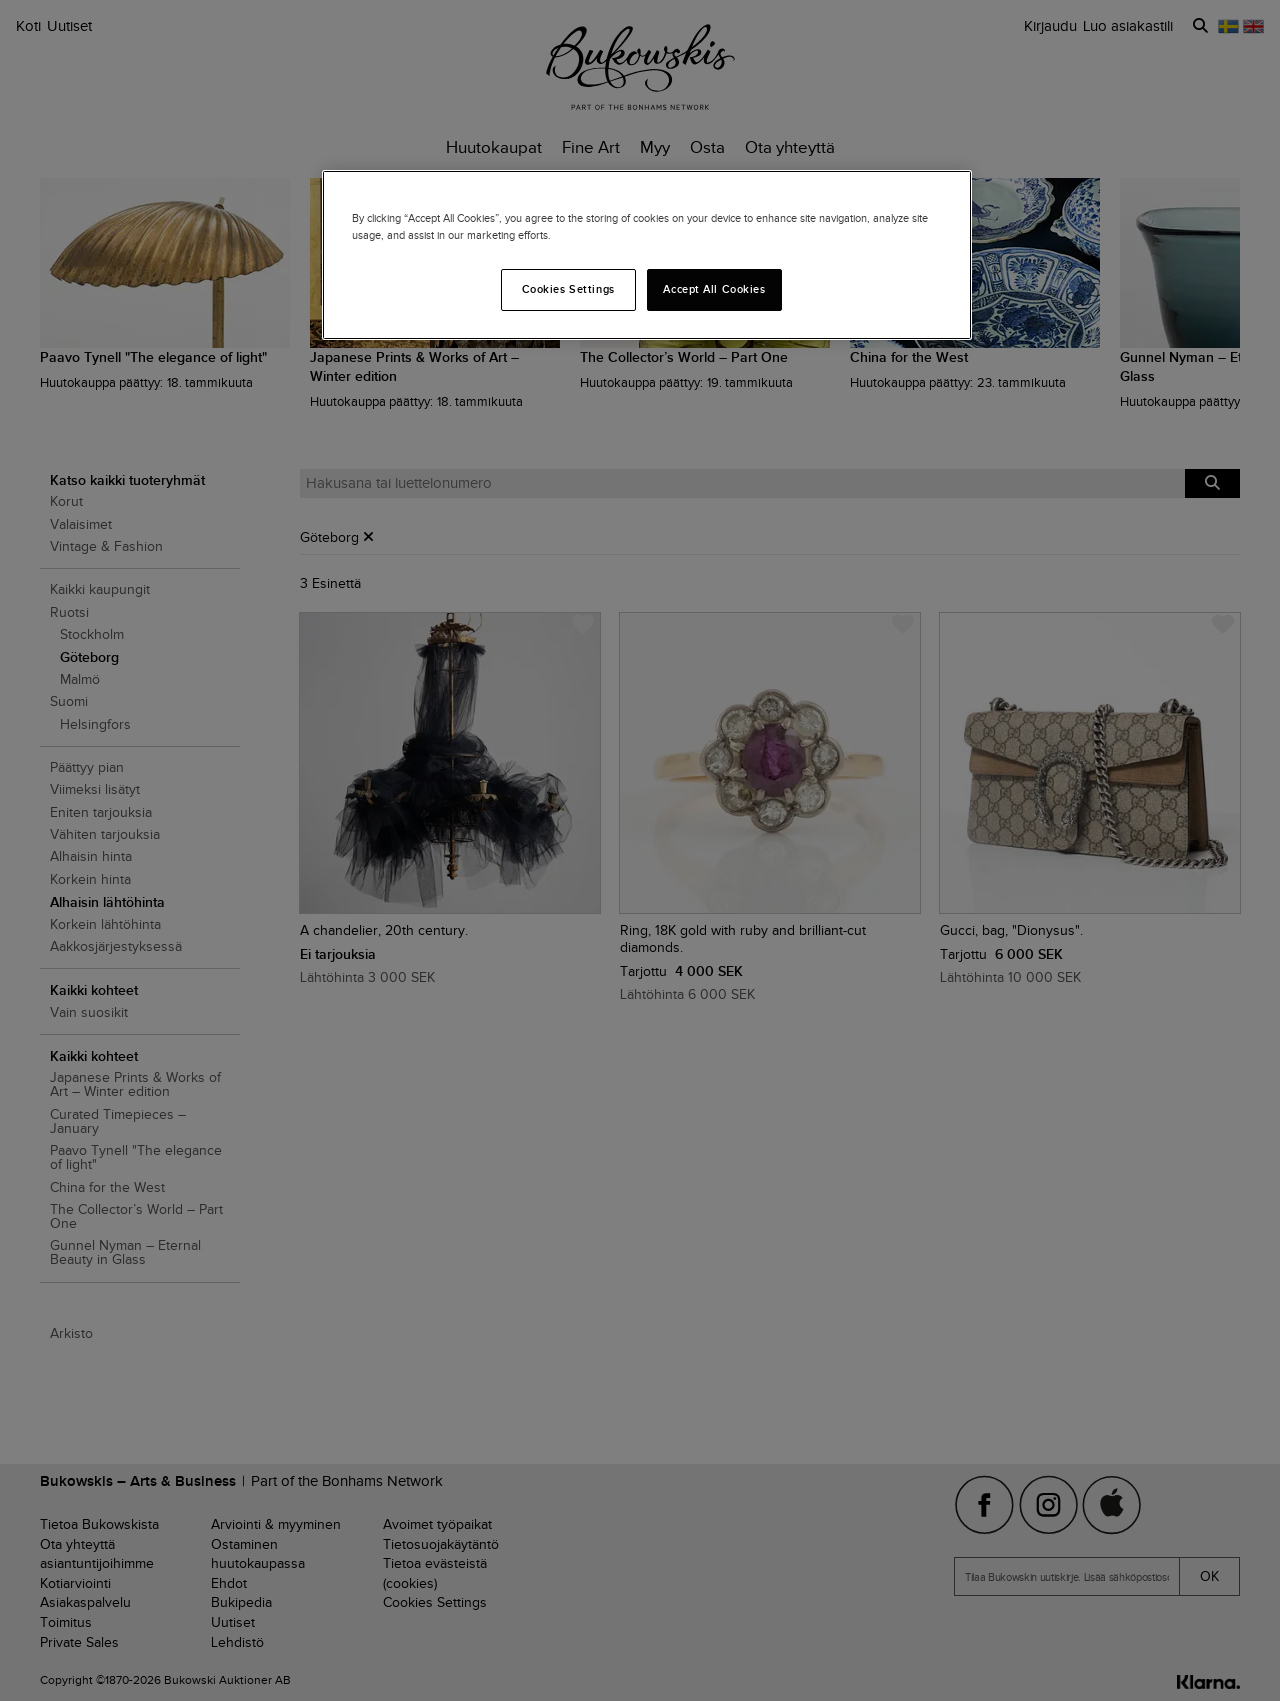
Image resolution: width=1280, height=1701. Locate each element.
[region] (647, 255)
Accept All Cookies (714, 289)
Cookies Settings (568, 289)
